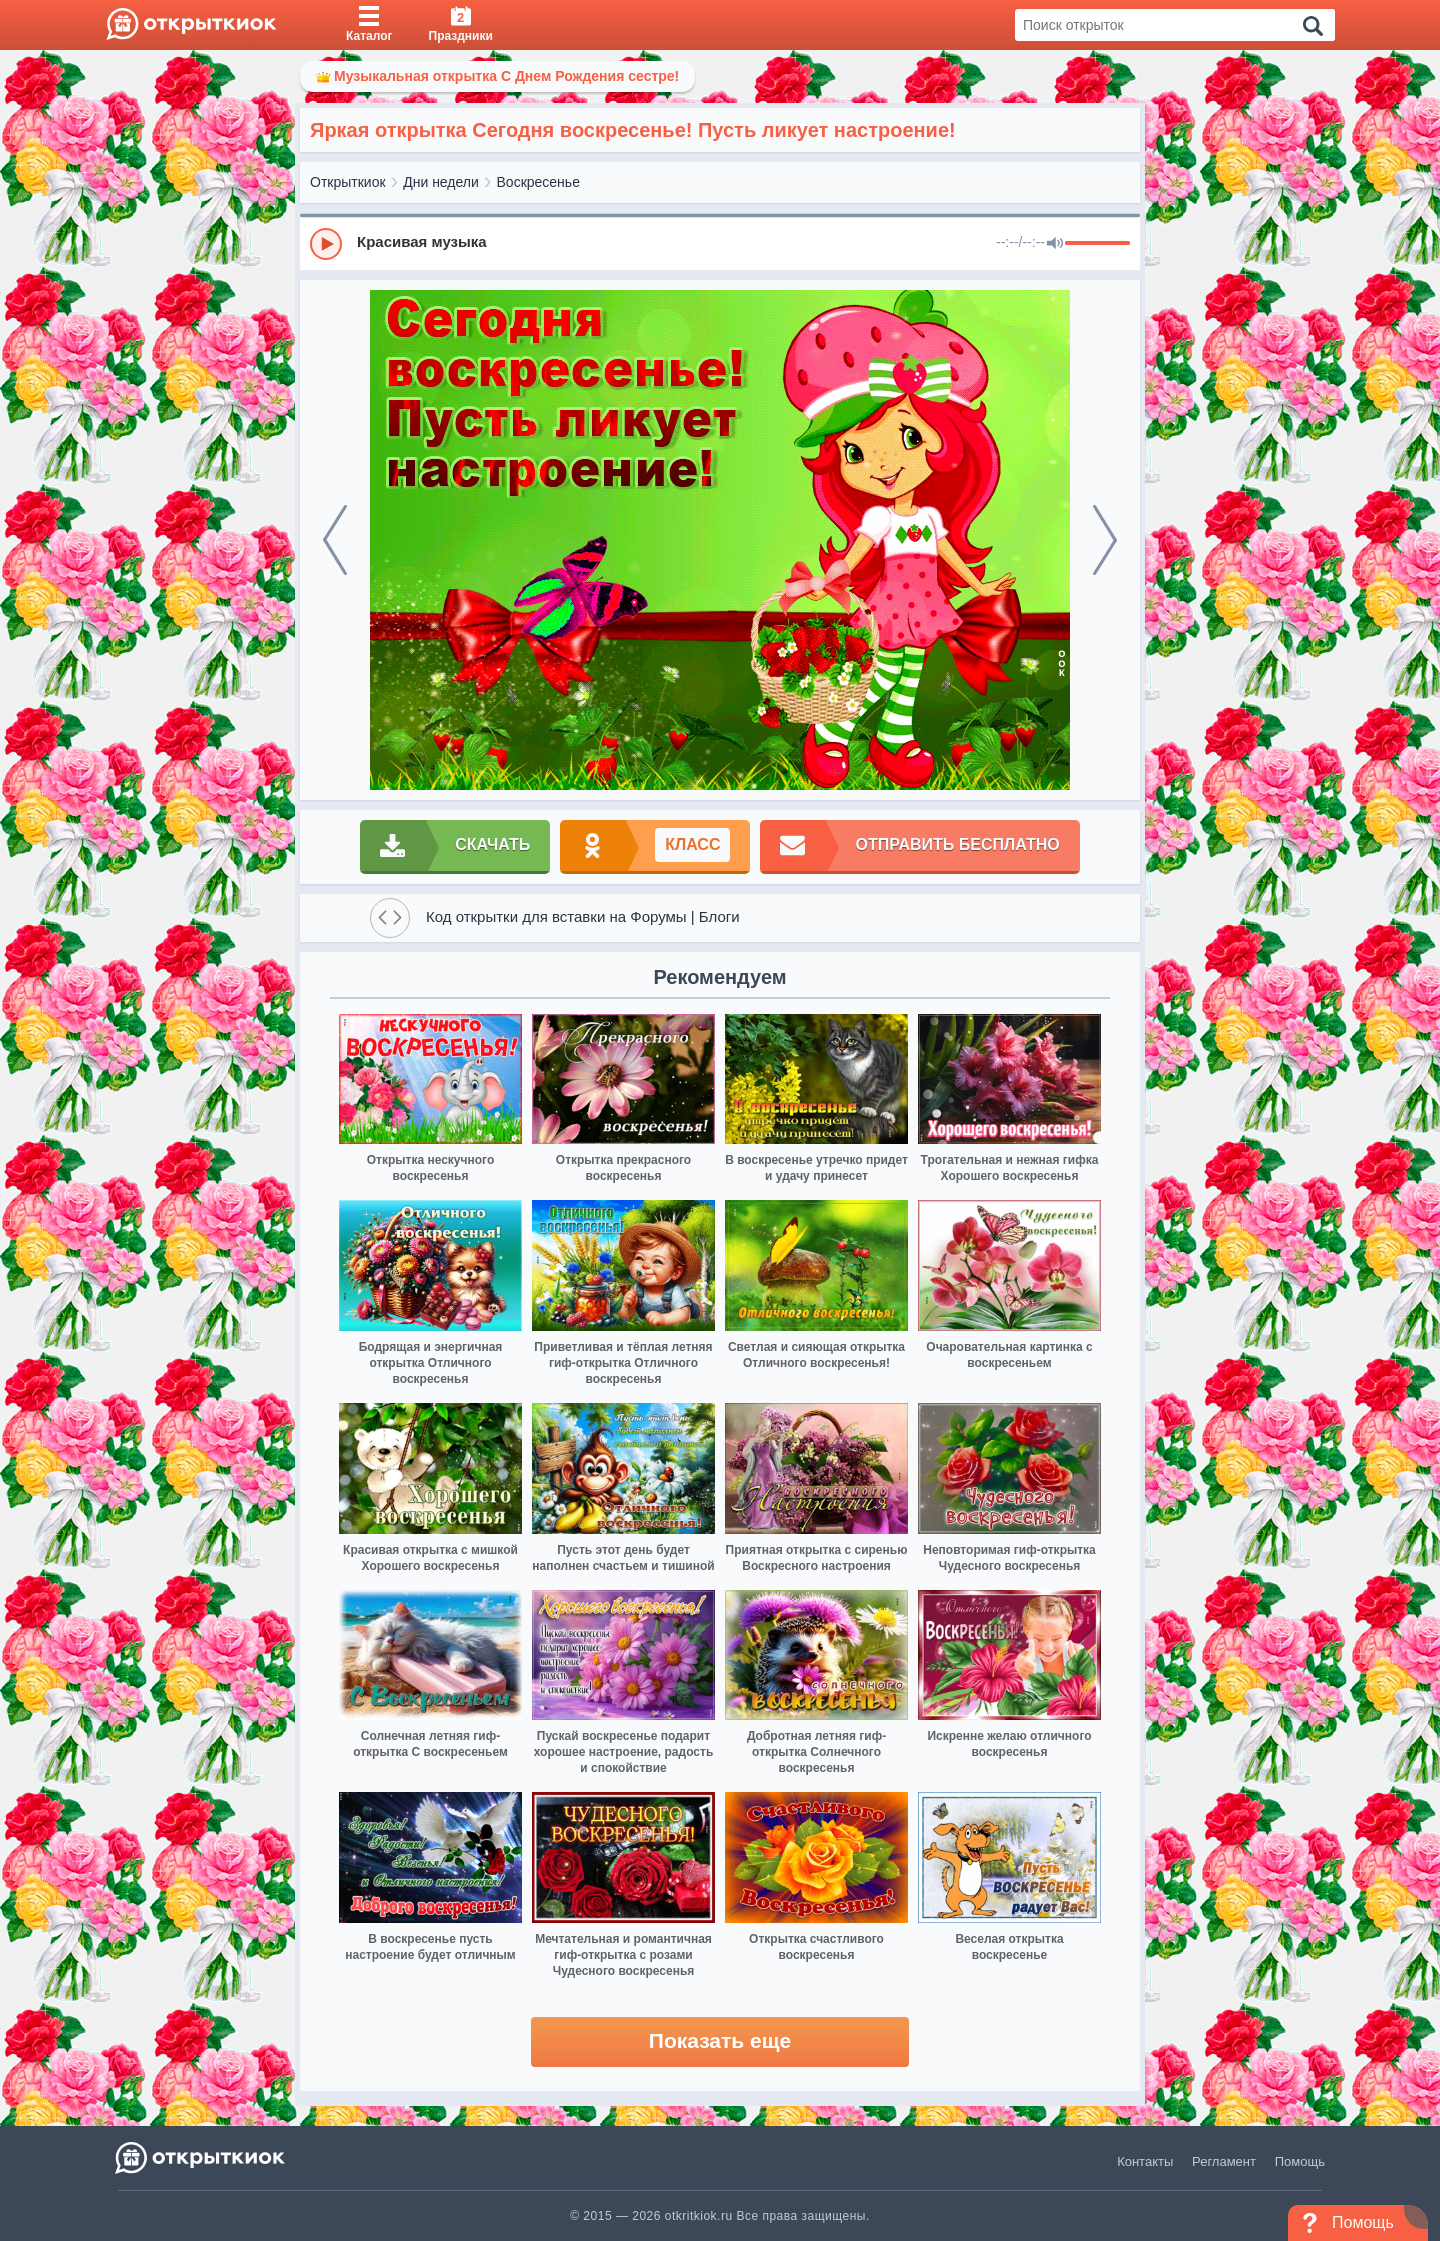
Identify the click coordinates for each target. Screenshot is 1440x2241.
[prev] (335, 540)
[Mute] (1055, 244)
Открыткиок (348, 182)
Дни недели (441, 182)
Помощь (1300, 2161)
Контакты (1145, 2161)
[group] (720, 243)
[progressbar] (1097, 244)
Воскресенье (538, 182)
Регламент (1224, 2161)
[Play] (326, 244)
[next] (1105, 540)
